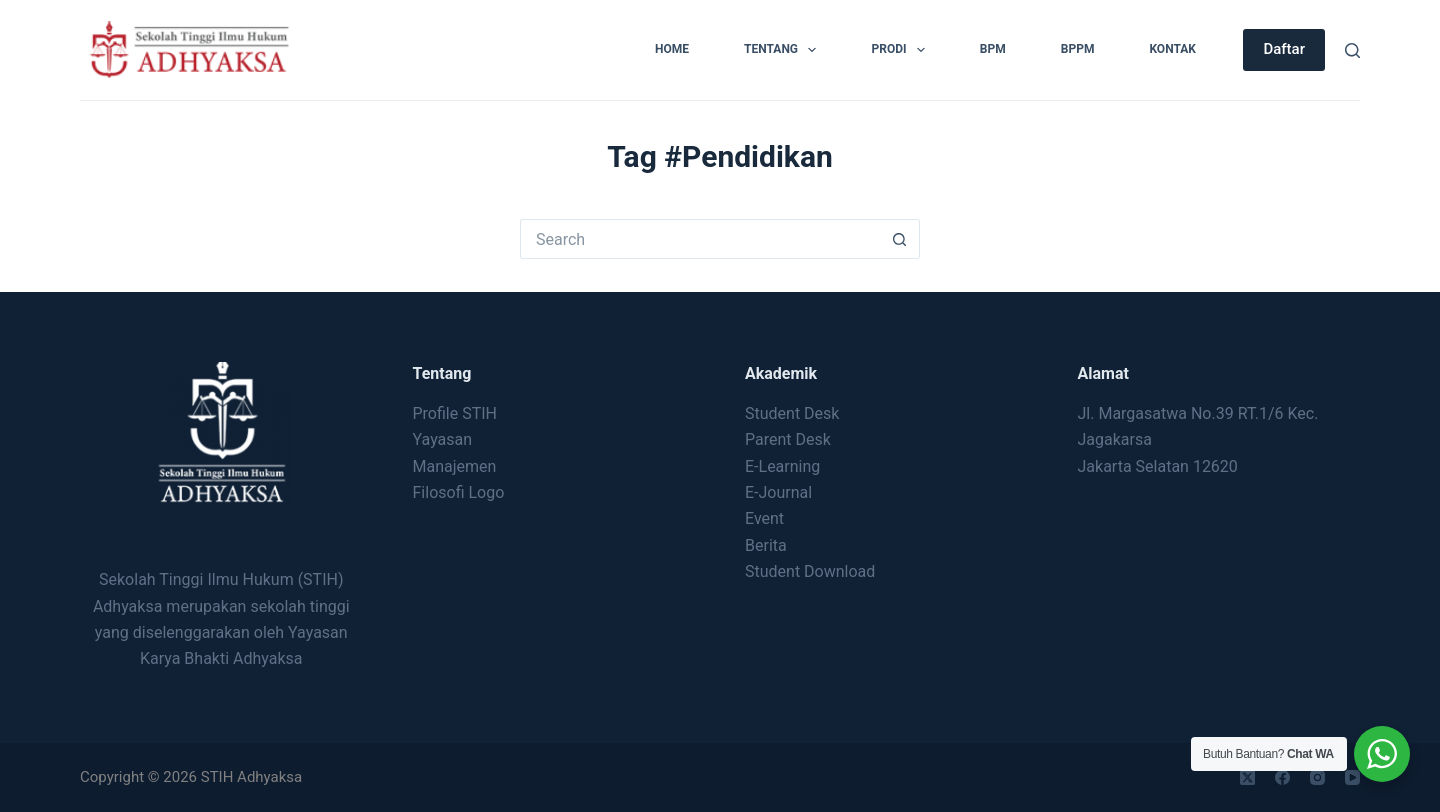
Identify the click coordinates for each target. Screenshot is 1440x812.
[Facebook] (1282, 777)
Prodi (901, 50)
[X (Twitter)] (1247, 777)
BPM (993, 49)
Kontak (1172, 49)
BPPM (1078, 49)
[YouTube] (1352, 777)
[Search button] (900, 239)
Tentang (784, 50)
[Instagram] (1317, 777)
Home (672, 49)
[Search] (1352, 50)
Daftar (1284, 49)
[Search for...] (700, 239)
